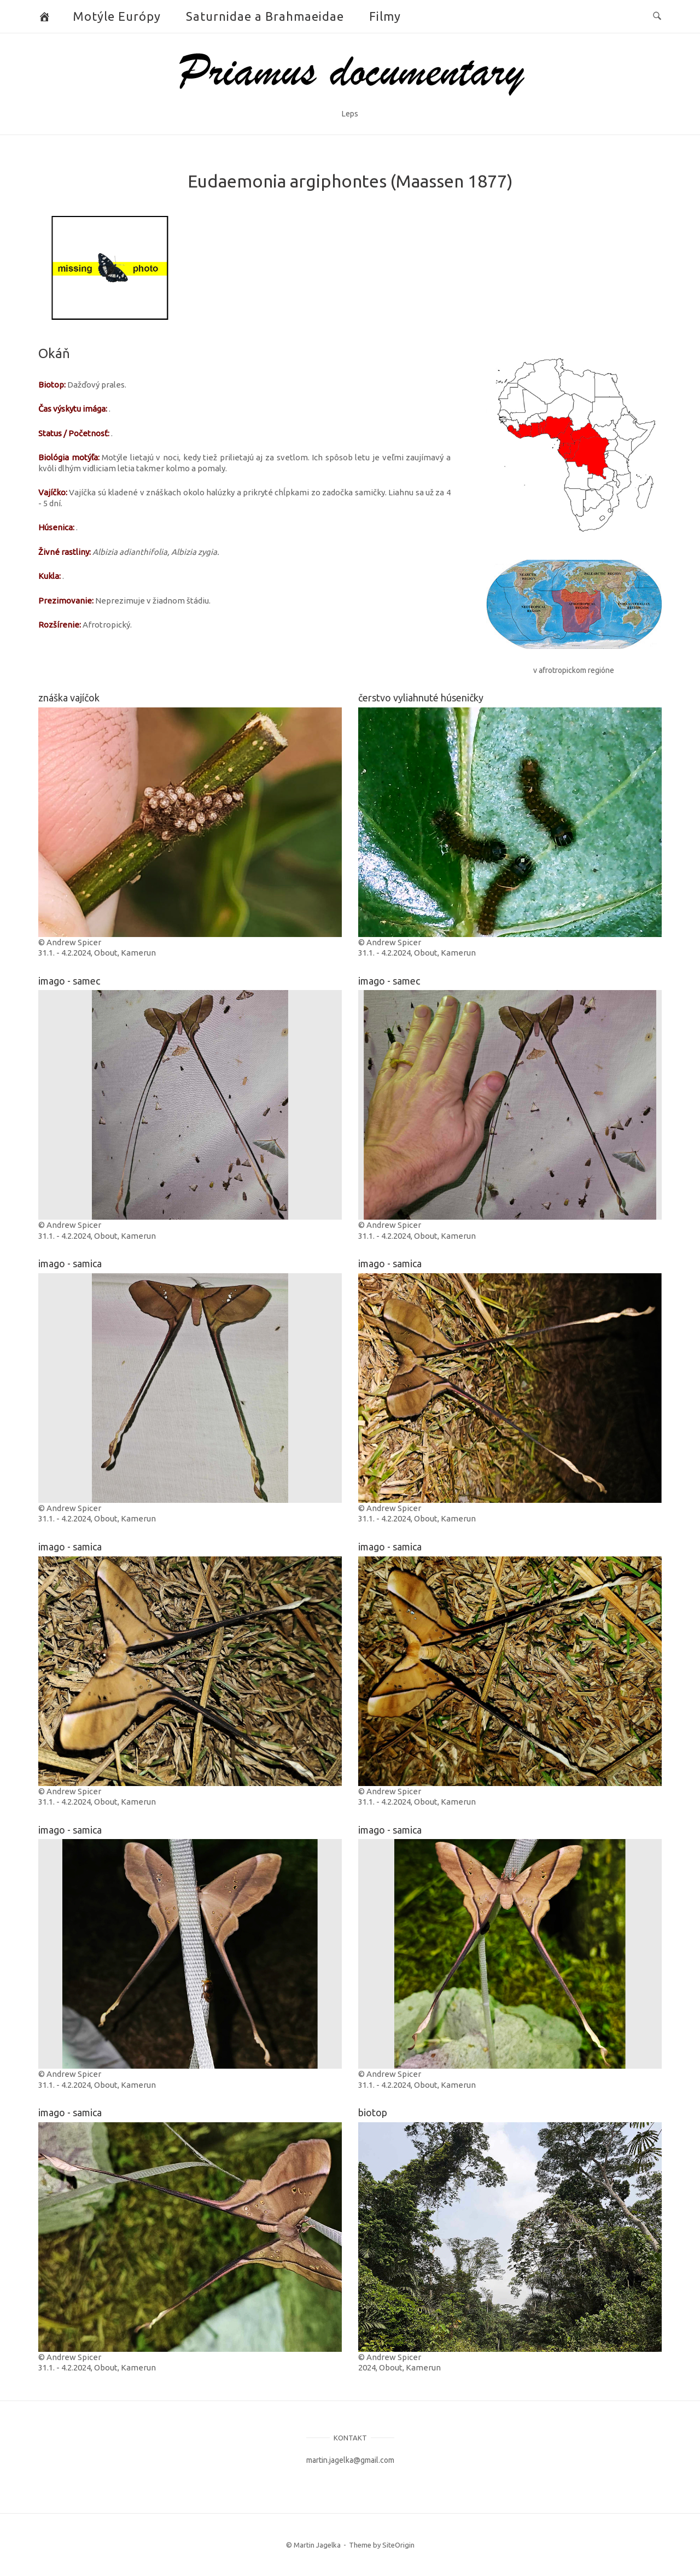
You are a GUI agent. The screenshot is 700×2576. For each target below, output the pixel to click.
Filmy (385, 16)
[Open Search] (657, 16)
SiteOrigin (398, 2545)
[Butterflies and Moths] (44, 16)
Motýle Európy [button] (117, 16)
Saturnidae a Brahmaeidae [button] (265, 16)
